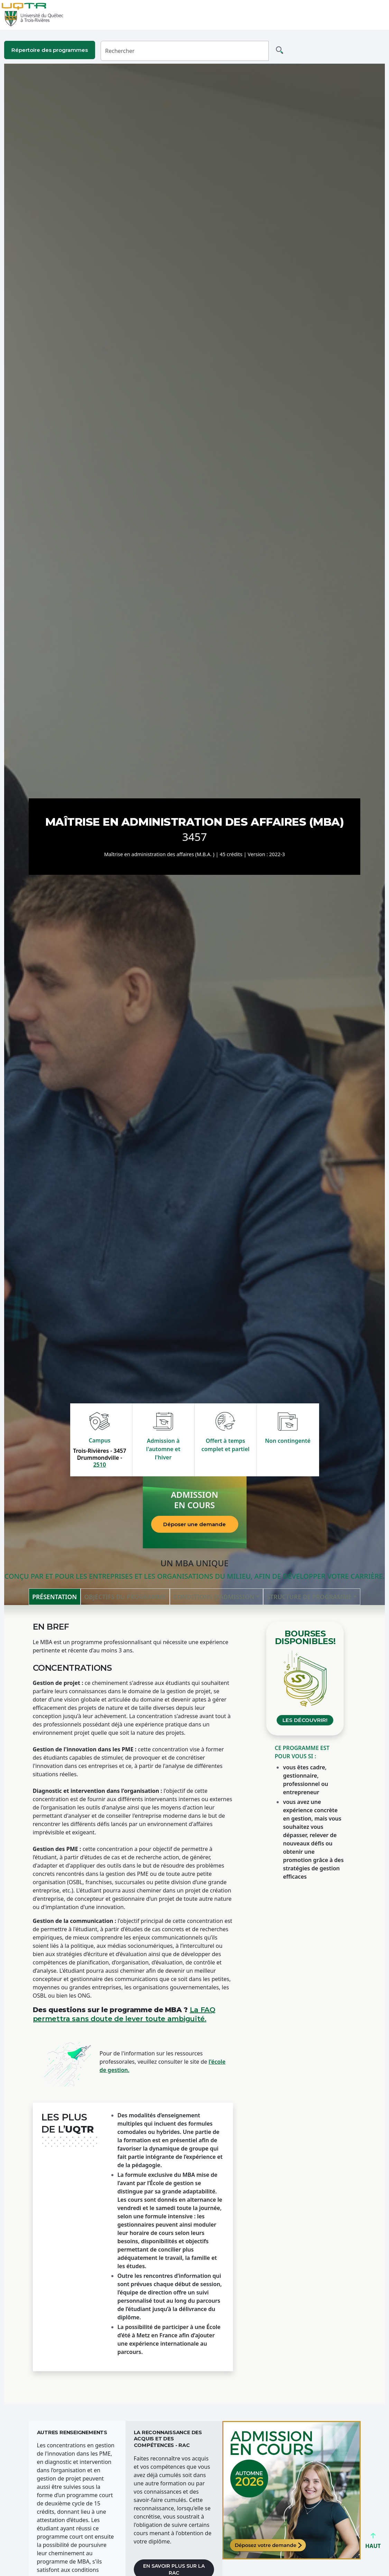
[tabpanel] (194, 2004)
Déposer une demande (194, 1524)
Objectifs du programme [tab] (125, 1597)
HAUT (373, 2543)
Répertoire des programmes (49, 50)
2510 (99, 1464)
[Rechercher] (185, 51)
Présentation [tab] (54, 1597)
